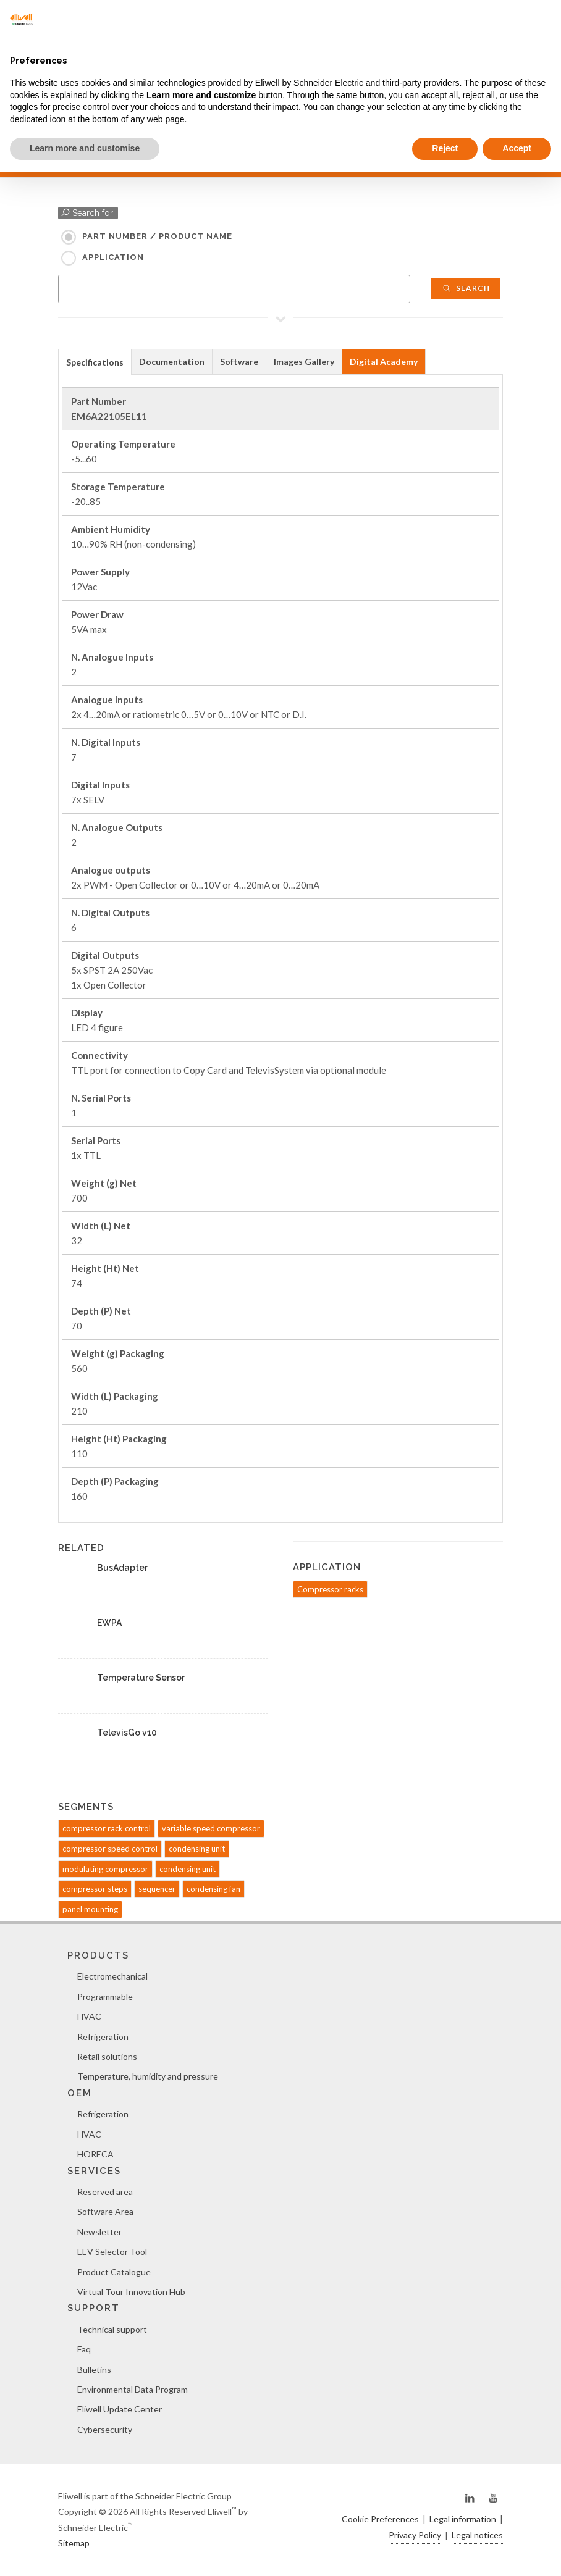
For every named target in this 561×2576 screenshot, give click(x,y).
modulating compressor (105, 1869)
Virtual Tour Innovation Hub (131, 2291)
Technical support (112, 2329)
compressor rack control (106, 1828)
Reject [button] (445, 148)
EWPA (109, 1623)
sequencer (156, 1889)
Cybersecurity (104, 2429)
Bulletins (94, 2369)
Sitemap (74, 2543)
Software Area (105, 2211)
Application (113, 257)
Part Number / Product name (157, 236)
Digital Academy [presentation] (384, 361)
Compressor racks (330, 1589)
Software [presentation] (239, 361)
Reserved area (105, 2191)
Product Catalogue (114, 2272)
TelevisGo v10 (127, 1733)
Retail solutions (107, 2056)
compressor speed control (110, 1849)
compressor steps (94, 1889)
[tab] (95, 361)
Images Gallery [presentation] (304, 361)
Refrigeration (103, 2036)
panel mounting (90, 1909)
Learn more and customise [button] (85, 148)
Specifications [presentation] (95, 362)
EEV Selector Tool (112, 2251)
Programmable (105, 1996)
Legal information (462, 2519)
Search (466, 288)
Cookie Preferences (380, 2519)
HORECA (95, 2154)
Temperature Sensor (141, 1678)
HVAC (89, 2016)
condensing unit (197, 1849)
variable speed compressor (211, 1828)
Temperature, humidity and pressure (147, 2076)
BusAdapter (122, 1568)
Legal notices (477, 2535)
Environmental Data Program (132, 2389)
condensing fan (213, 1889)
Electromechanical (112, 1976)
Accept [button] (516, 148)
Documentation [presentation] (172, 361)
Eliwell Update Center (119, 2409)
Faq (84, 2349)
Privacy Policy (415, 2535)
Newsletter (99, 2232)
